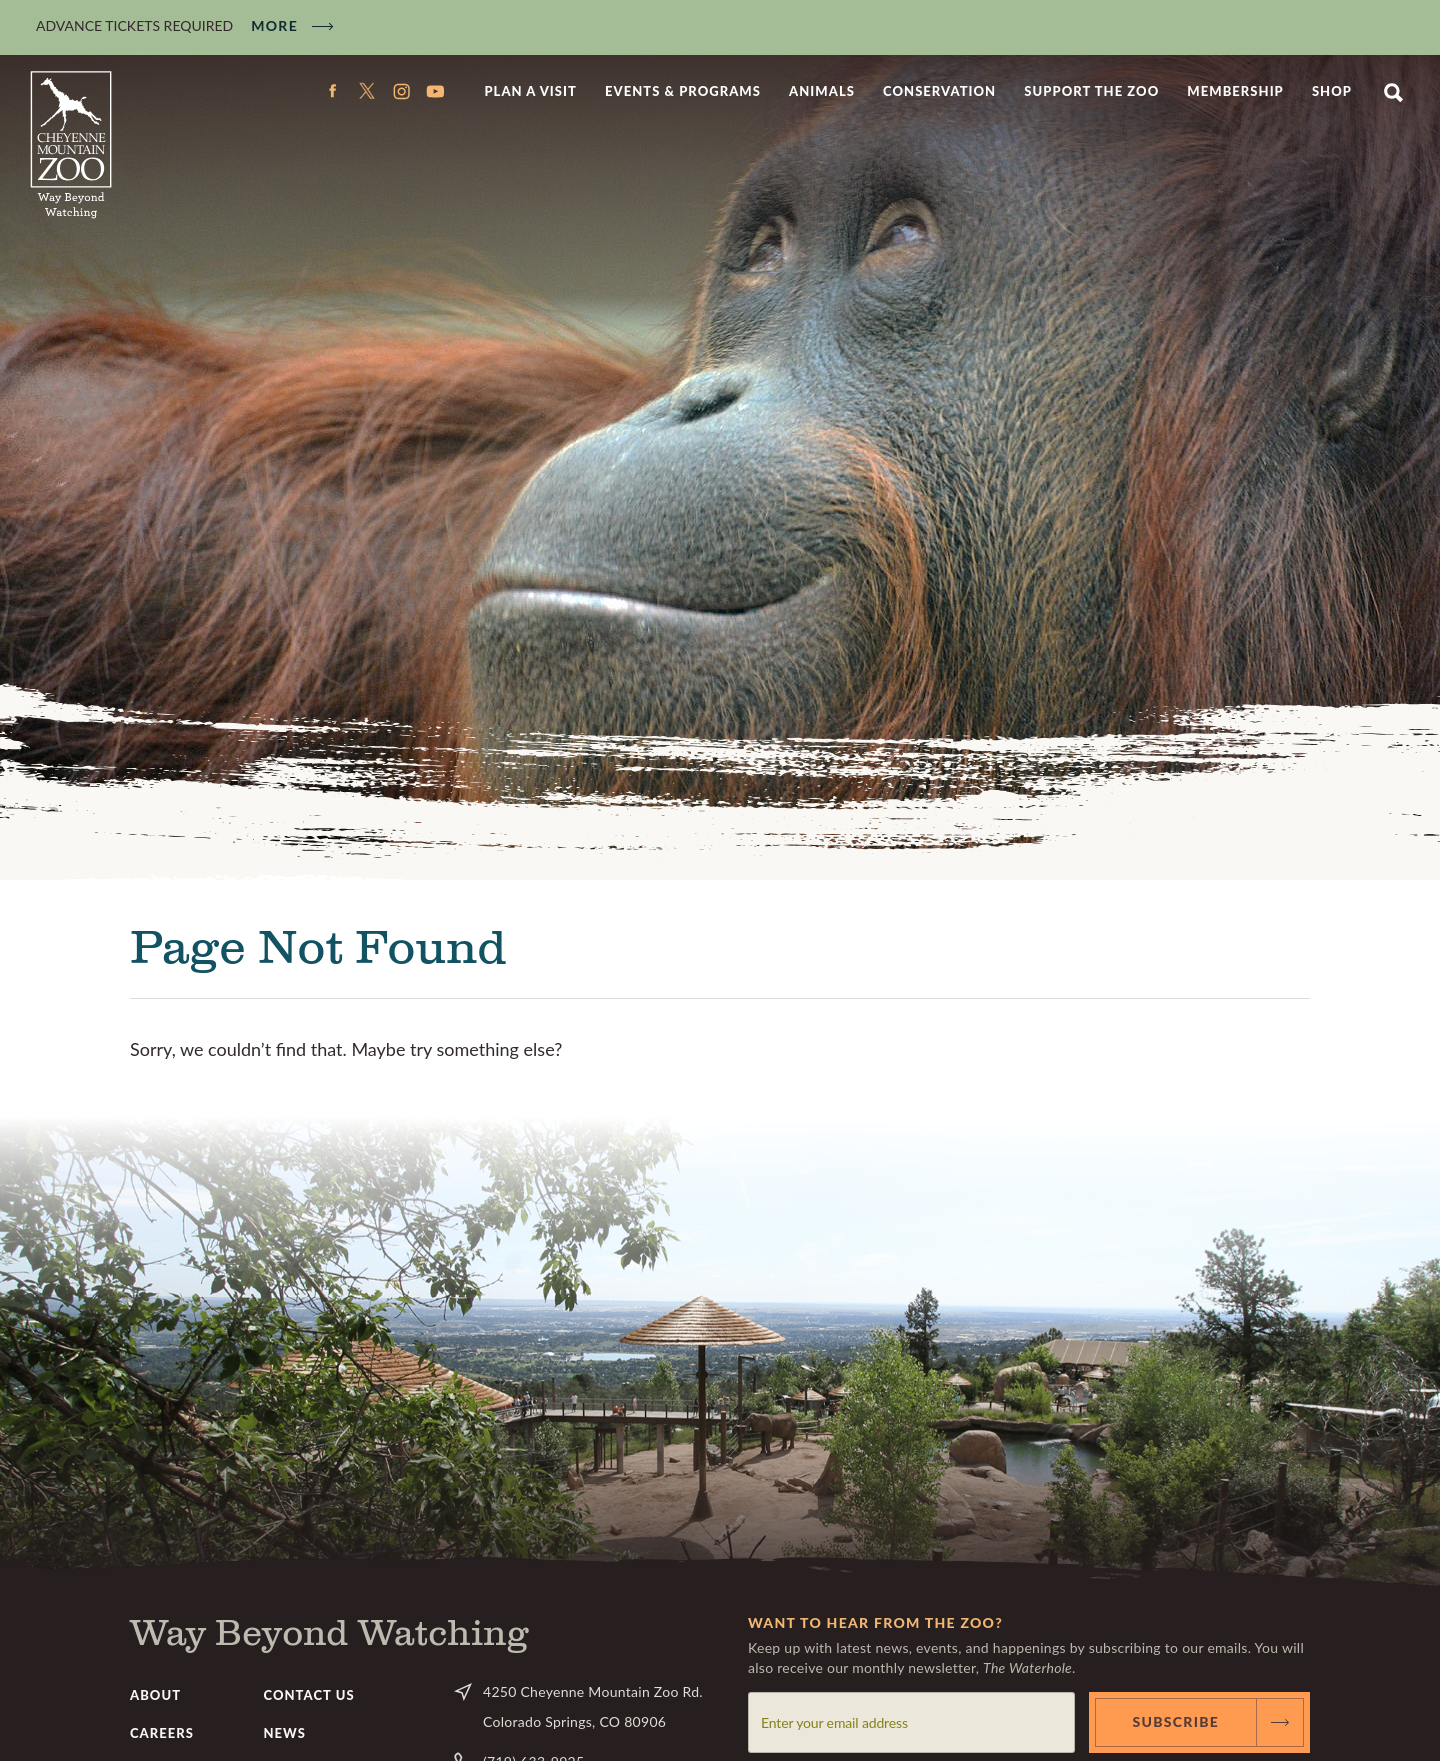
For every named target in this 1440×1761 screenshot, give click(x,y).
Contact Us (309, 1695)
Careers (162, 1733)
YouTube (435, 91)
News (285, 1733)
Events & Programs (683, 91)
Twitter (367, 91)
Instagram (401, 91)
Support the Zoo (1091, 91)
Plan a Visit (530, 91)
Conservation (939, 91)
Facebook (333, 91)
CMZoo (71, 145)
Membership (1235, 91)
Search (1393, 91)
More (274, 25)
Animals (822, 91)
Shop (1332, 91)
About (155, 1695)
